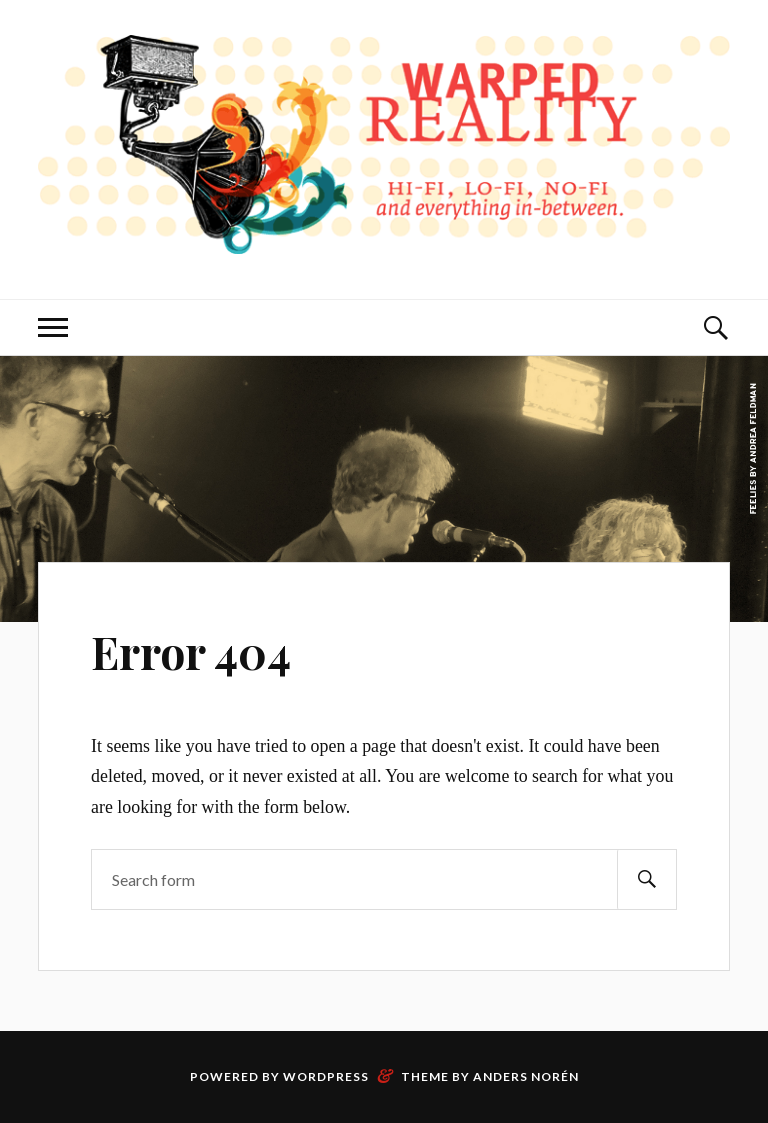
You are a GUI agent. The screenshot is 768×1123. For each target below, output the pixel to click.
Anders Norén (526, 1076)
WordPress (326, 1076)
